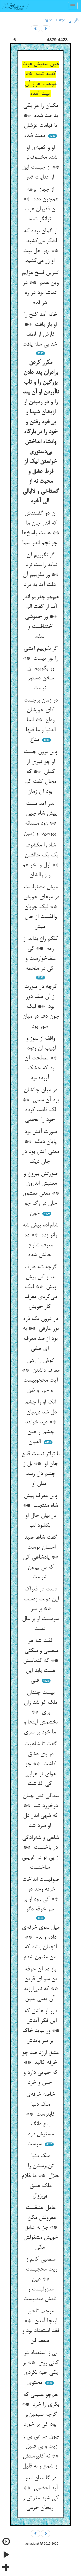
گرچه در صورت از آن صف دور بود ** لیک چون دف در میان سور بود (40, 1006)
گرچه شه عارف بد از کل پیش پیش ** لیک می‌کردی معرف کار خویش (40, 1287)
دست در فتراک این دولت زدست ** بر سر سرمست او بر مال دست (40, 1609)
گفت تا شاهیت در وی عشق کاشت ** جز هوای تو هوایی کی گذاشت (40, 1764)
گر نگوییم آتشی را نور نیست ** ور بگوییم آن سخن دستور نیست (40, 668)
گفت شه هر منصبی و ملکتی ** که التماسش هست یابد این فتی (40, 1660)
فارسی (73, 20)
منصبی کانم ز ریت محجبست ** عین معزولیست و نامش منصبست (40, 2279)
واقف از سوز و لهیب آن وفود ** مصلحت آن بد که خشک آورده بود (40, 1058)
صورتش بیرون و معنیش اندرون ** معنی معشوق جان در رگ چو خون (40, 1193)
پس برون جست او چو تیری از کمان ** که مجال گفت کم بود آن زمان (40, 772)
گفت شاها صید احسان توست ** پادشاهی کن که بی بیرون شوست (40, 1557)
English (47, 20)
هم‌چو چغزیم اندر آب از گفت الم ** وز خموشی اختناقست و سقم (40, 617)
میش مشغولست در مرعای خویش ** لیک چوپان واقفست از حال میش (40, 907)
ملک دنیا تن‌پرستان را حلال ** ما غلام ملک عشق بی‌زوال (40, 2176)
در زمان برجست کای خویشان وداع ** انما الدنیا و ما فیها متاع (41, 720)
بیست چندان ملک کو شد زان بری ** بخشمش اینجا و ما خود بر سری (40, 1712)
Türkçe (60, 20)
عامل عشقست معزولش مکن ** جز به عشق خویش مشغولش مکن (40, 2227)
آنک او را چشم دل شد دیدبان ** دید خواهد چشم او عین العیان (41, 1422)
